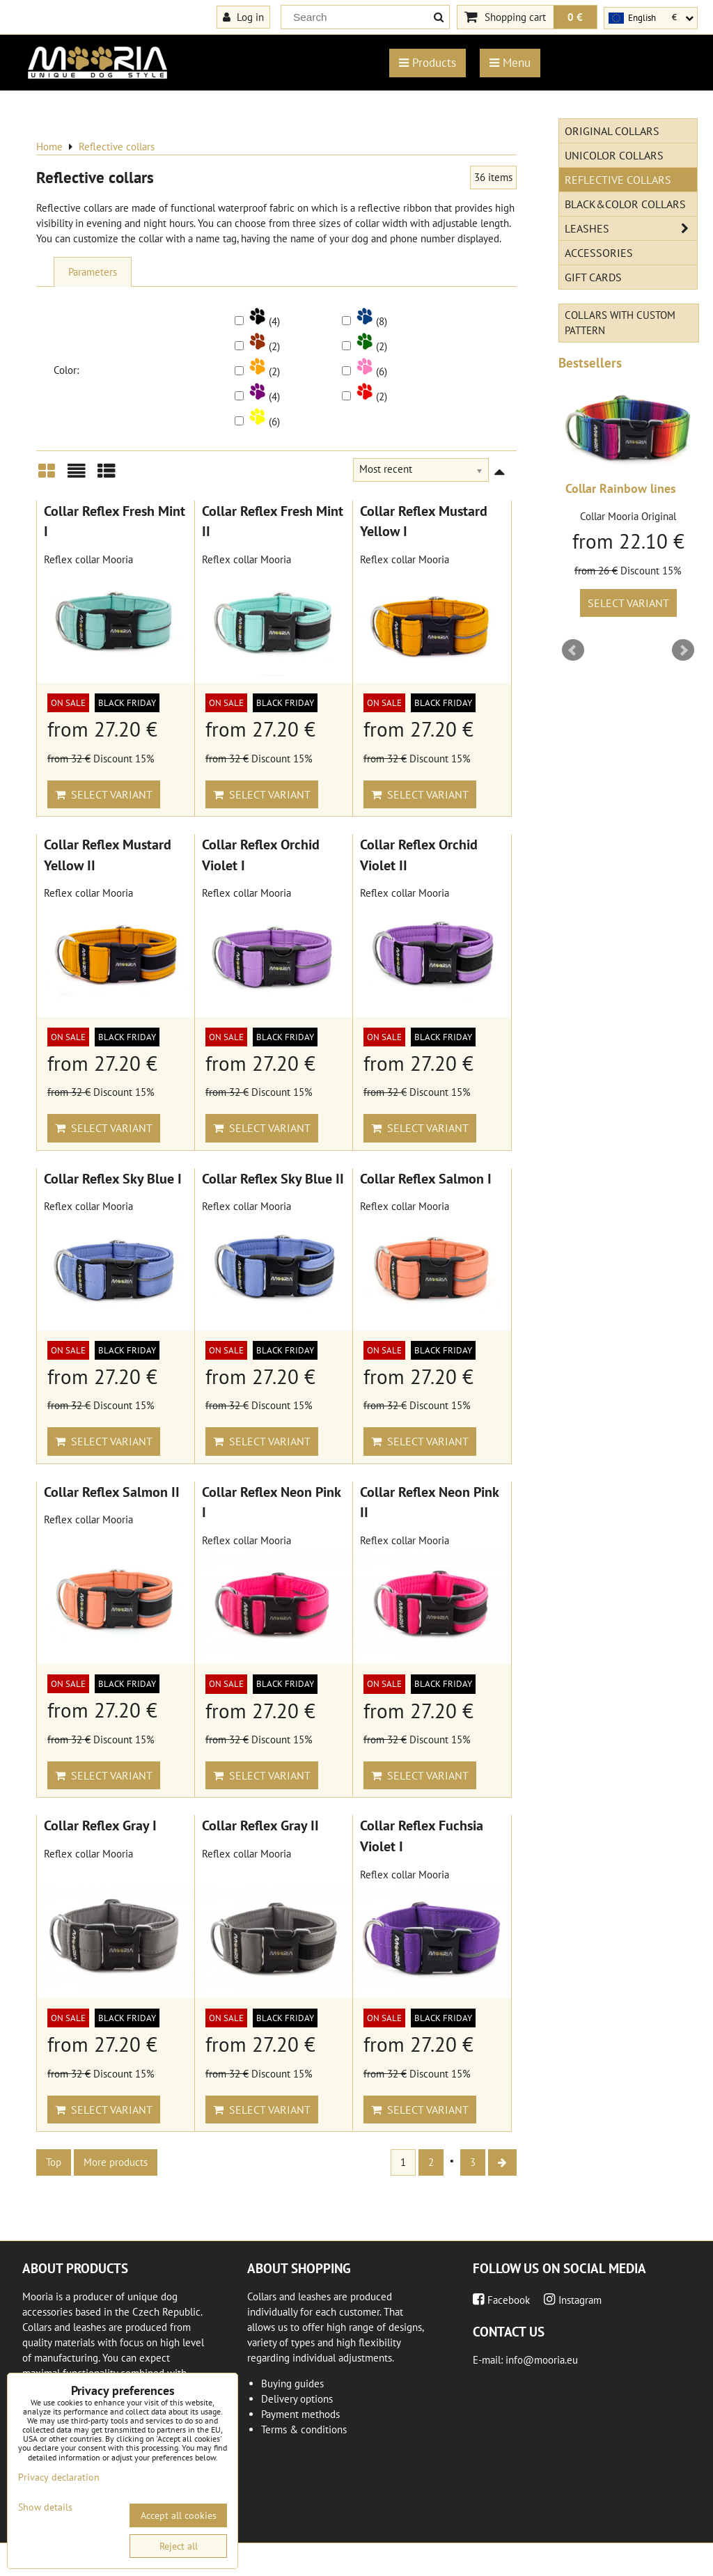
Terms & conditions (304, 2429)
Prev (573, 650)
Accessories (599, 253)
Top (53, 2162)
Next (683, 650)
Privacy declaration (59, 2477)
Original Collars (612, 131)
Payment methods (300, 2414)
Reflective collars (618, 180)
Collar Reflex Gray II (260, 1825)
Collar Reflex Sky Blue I (113, 1178)
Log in (243, 17)
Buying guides (292, 2383)
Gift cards (593, 277)
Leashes (631, 228)
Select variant (103, 794)
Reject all (178, 2546)
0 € (575, 17)
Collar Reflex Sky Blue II (273, 1178)
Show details (45, 2507)
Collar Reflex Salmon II (112, 1491)
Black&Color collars (625, 204)
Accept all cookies (179, 2515)
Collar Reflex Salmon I (426, 1178)
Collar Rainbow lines (620, 488)
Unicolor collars (614, 155)
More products (116, 2162)
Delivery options (297, 2398)
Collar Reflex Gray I (100, 1825)
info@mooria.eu (542, 2359)
